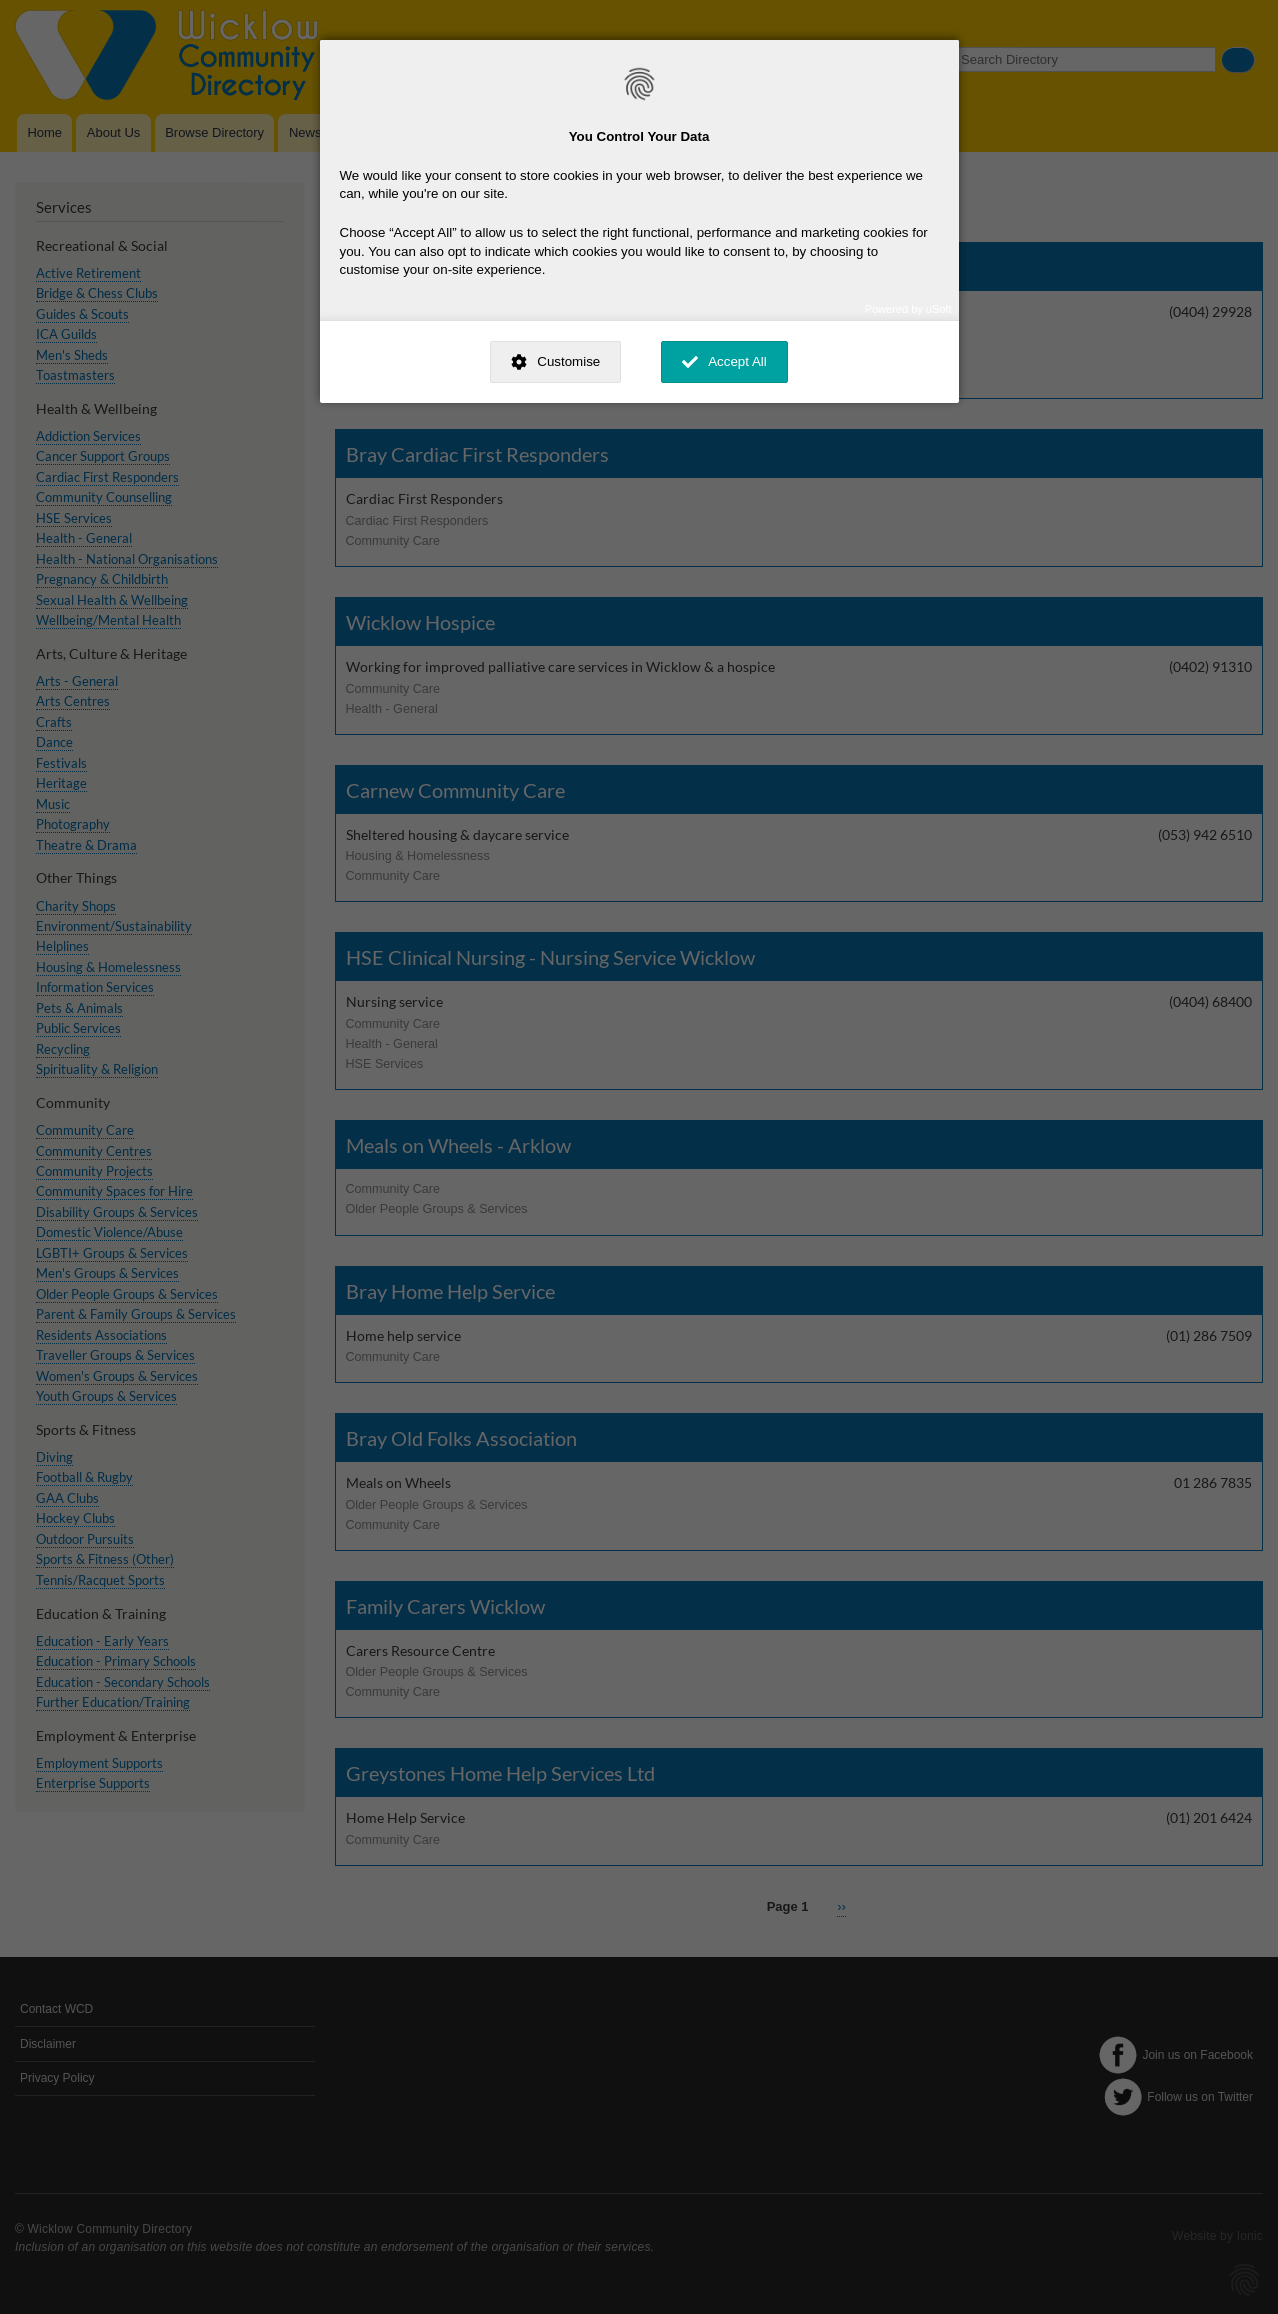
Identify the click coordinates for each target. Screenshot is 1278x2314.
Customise (568, 361)
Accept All (737, 361)
